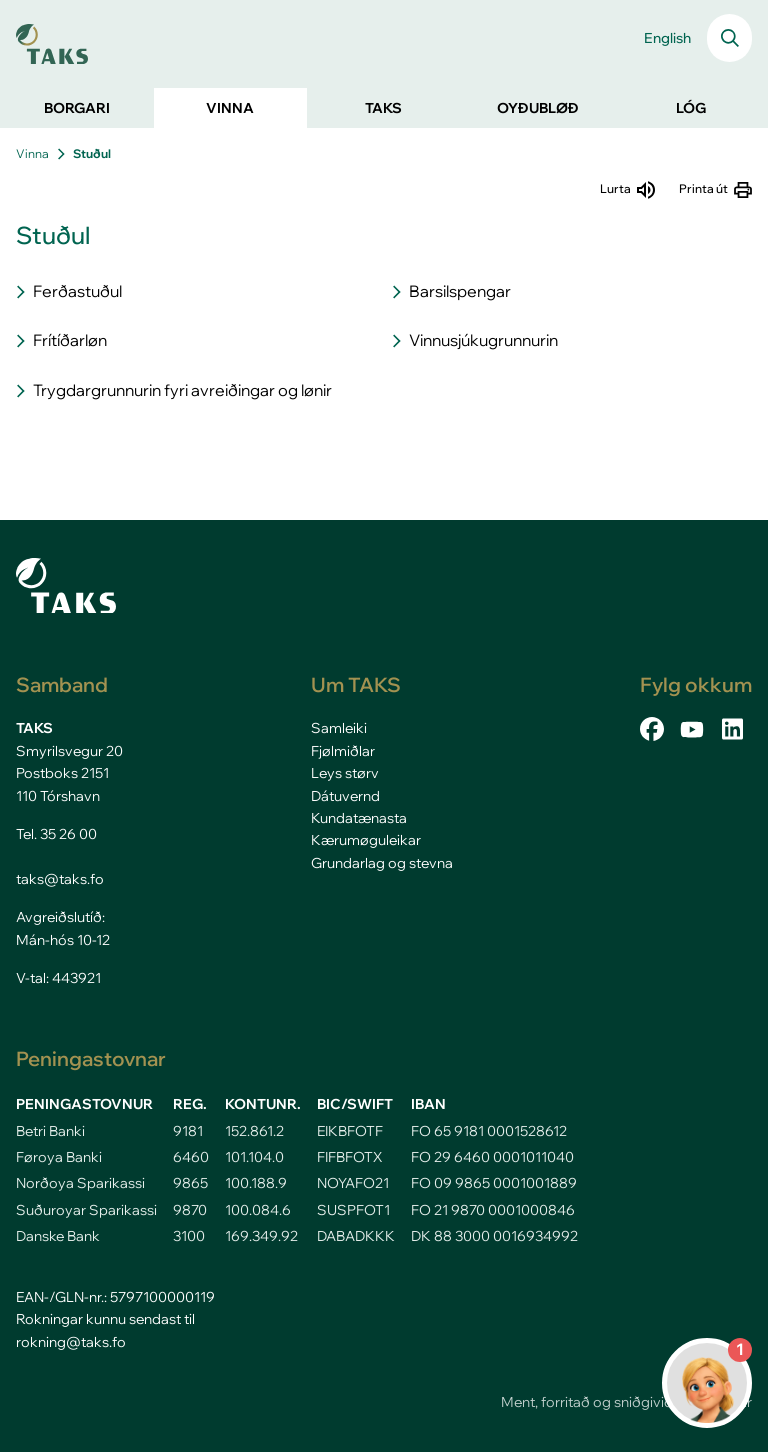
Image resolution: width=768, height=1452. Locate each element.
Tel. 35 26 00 (56, 834)
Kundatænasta (359, 818)
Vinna (32, 153)
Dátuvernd (345, 796)
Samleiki (339, 728)
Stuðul (92, 153)
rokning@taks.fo (71, 1342)
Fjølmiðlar (343, 751)
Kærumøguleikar (366, 840)
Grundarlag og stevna (382, 863)
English (667, 38)
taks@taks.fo (60, 879)
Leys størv (345, 773)
